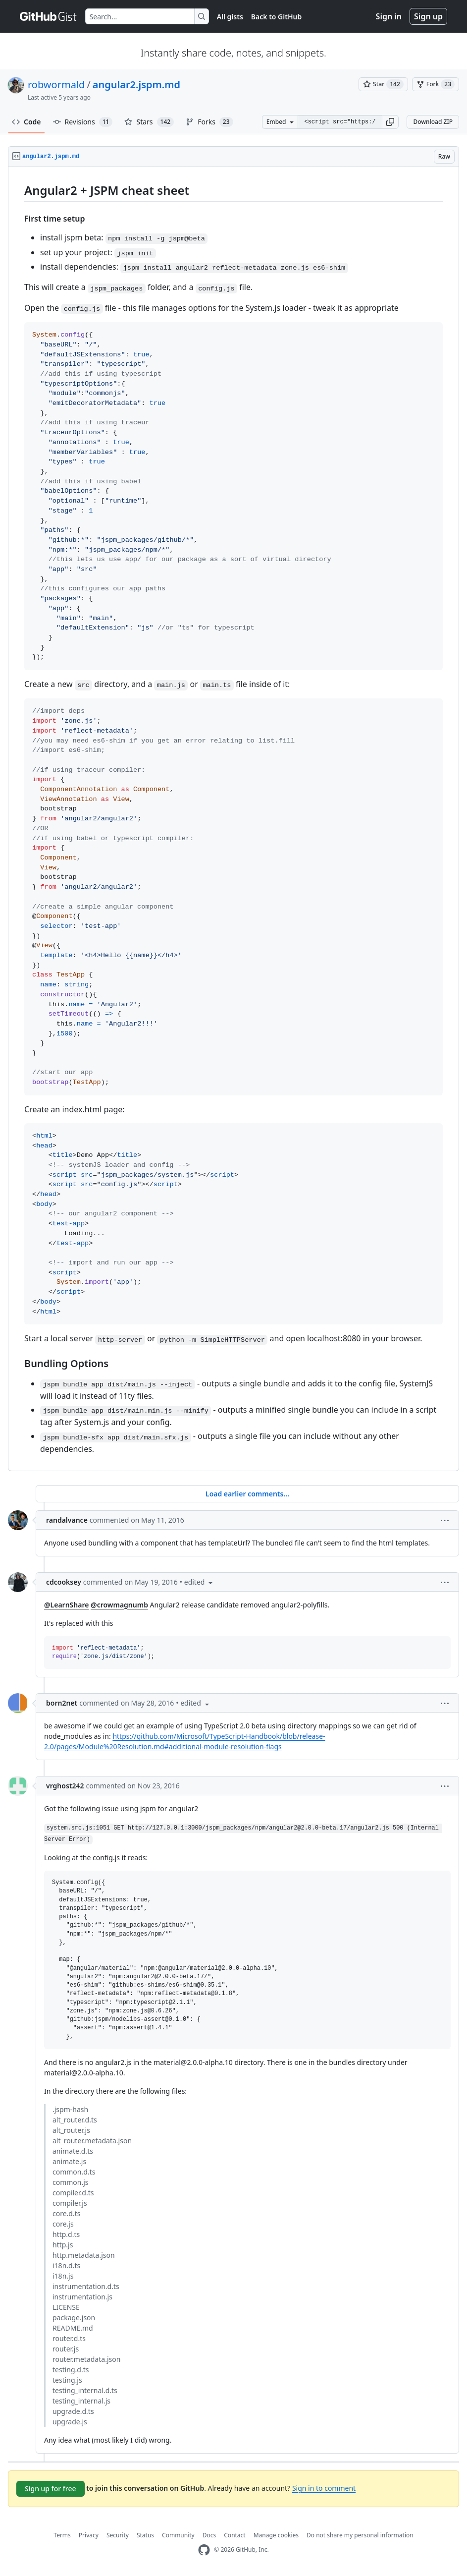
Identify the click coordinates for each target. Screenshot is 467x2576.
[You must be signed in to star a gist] (383, 84)
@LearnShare (66, 1604)
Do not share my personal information (360, 2535)
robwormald (56, 84)
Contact (234, 2535)
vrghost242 (65, 1785)
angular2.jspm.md (136, 84)
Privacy (89, 2535)
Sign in (389, 16)
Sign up (428, 16)
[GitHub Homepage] (204, 2550)
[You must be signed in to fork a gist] (435, 84)
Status (145, 2535)
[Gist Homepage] (48, 16)
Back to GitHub (276, 16)
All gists (230, 16)
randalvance (67, 1520)
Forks (209, 122)
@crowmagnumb (119, 1604)
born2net (61, 1703)
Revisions (83, 122)
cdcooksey (63, 1582)
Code (26, 121)
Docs (209, 2535)
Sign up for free (50, 2488)
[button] (390, 122)
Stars (149, 122)
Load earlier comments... (247, 1493)
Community (178, 2535)
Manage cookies (276, 2535)
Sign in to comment (324, 2488)
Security (117, 2535)
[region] (233, 819)
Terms (62, 2535)
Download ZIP (433, 121)
